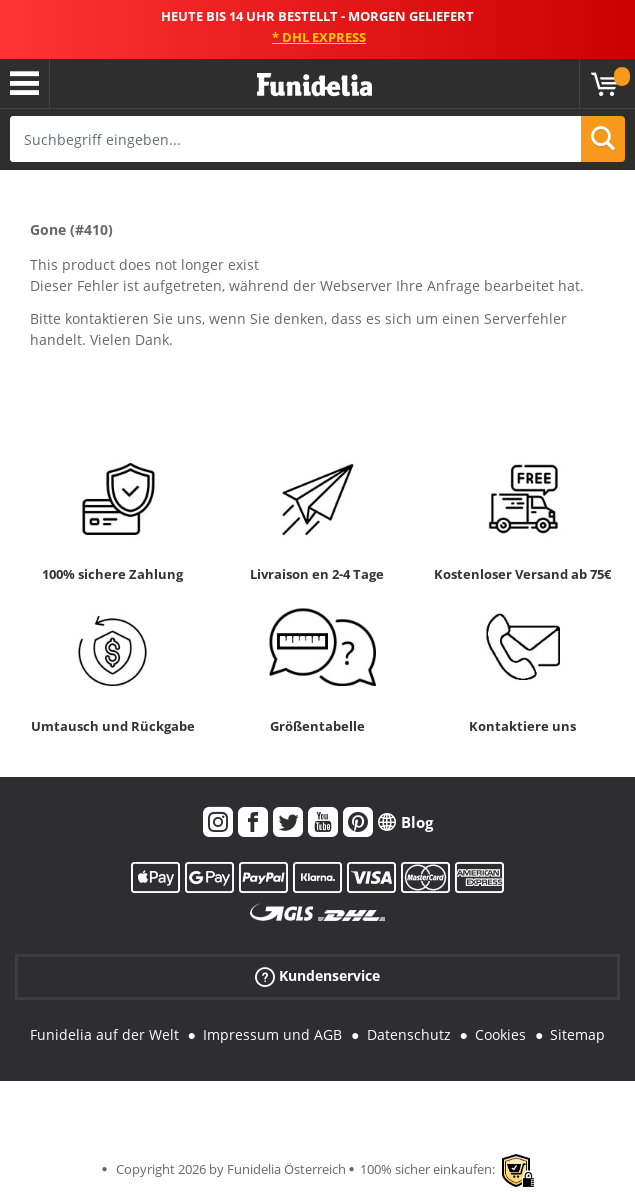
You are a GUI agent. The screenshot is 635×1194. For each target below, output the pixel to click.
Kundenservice (317, 976)
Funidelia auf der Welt (104, 1034)
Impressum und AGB (272, 1034)
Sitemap (577, 1034)
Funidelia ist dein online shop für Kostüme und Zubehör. (314, 85)
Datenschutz (409, 1034)
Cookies (500, 1034)
